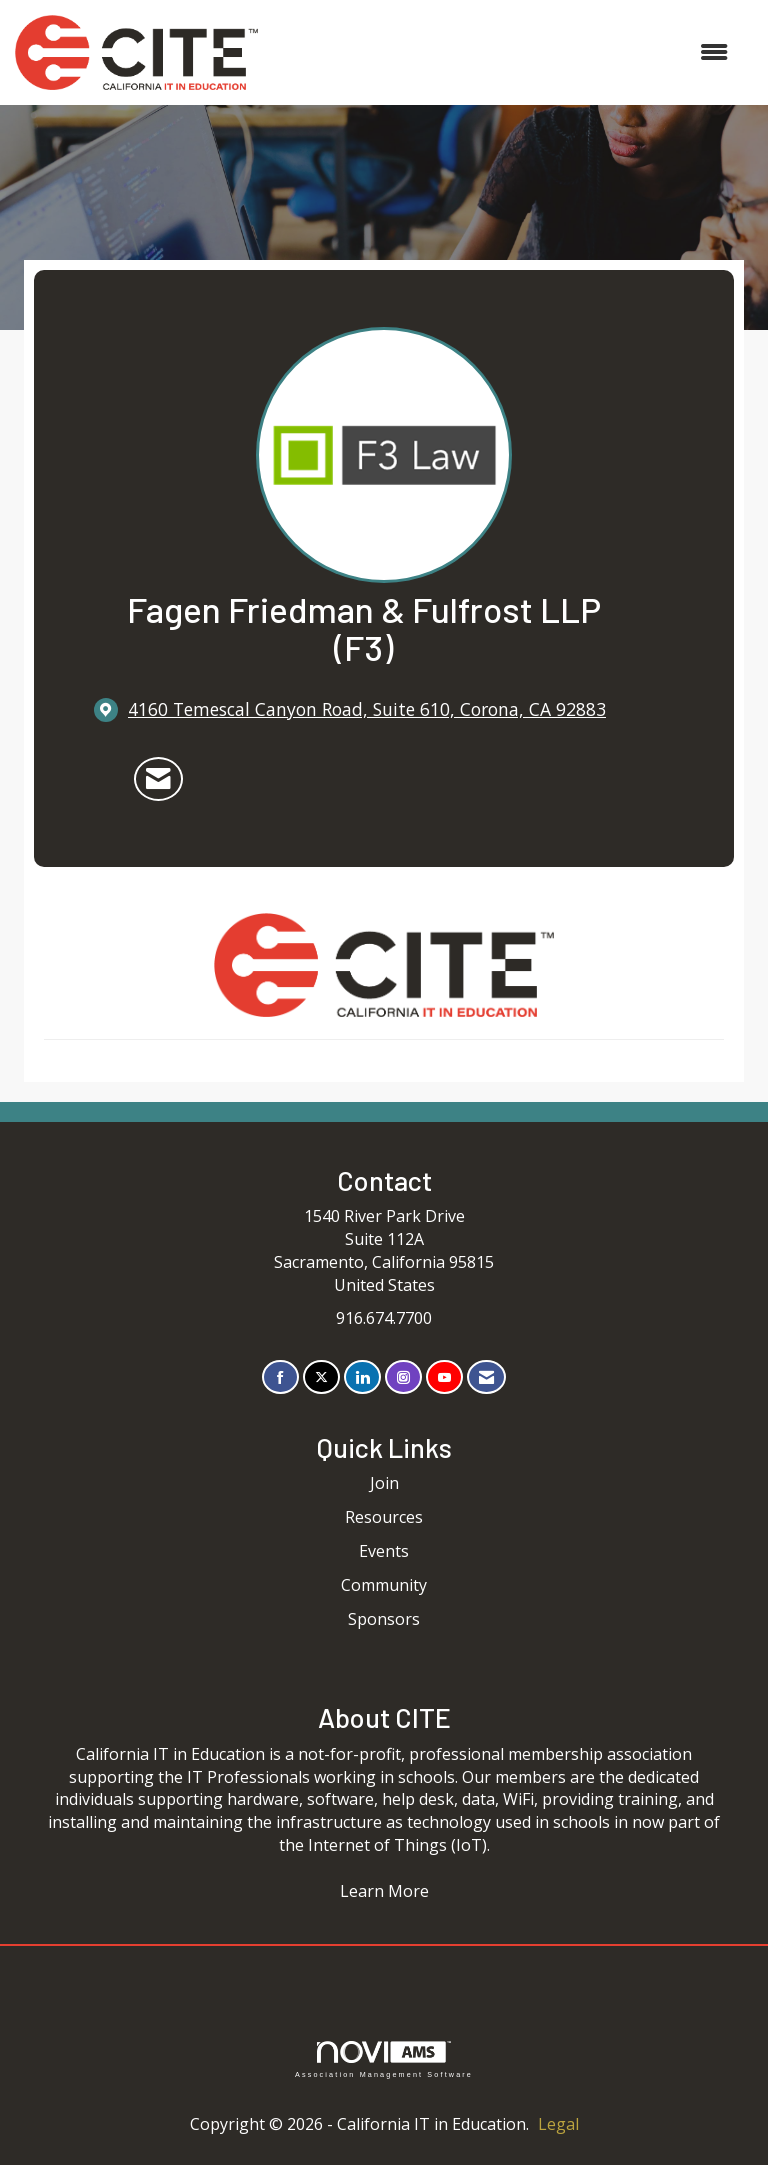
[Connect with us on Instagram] (403, 1377)
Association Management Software (384, 2059)
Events (384, 1551)
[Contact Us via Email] (486, 1377)
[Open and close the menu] (503, 52)
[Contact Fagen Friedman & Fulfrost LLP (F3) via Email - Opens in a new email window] (158, 779)
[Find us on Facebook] (280, 1377)
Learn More (384, 1891)
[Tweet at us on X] (321, 1377)
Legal (558, 2124)
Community (384, 1585)
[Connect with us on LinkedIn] (362, 1377)
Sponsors (384, 1619)
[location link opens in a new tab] (367, 709)
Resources (384, 1517)
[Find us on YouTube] (444, 1377)
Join (384, 1483)
